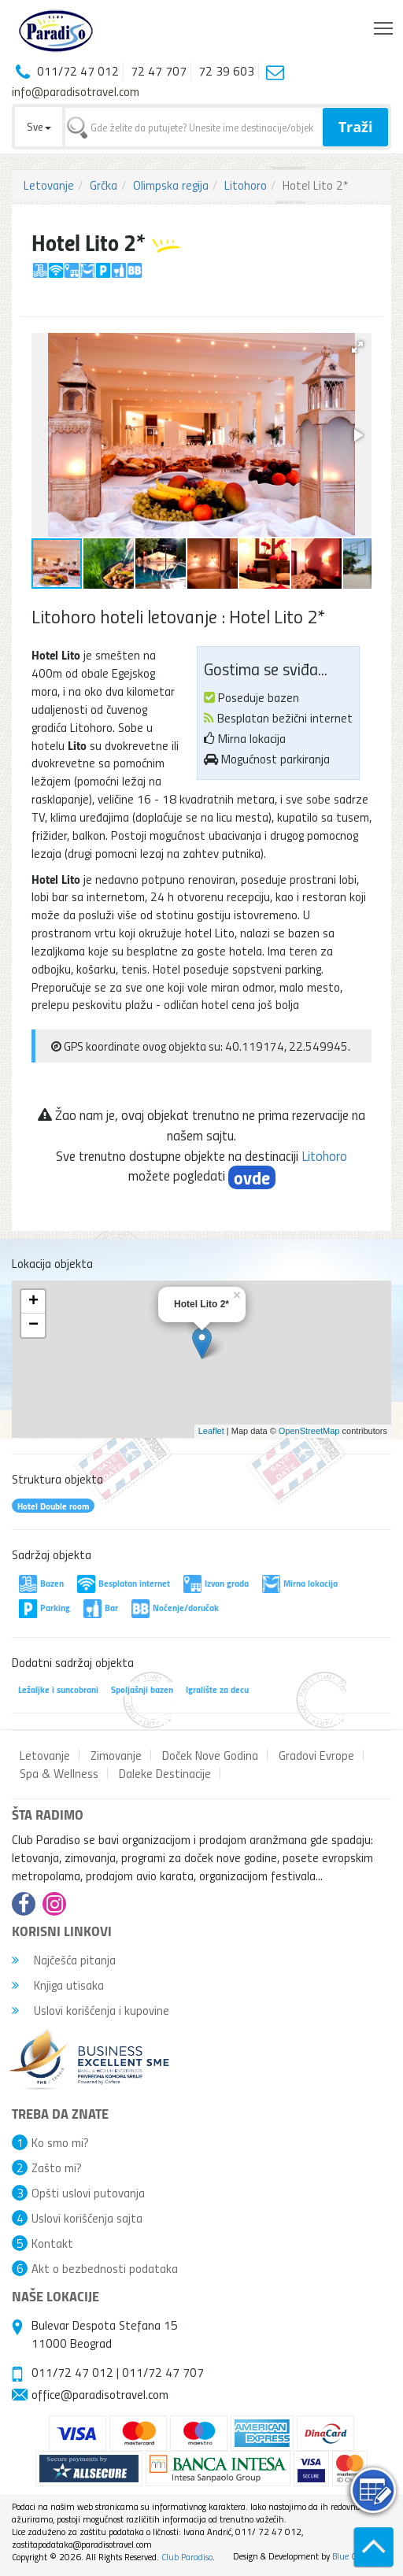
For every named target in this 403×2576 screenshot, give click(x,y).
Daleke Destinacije (165, 1773)
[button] (357, 347)
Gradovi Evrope (316, 1755)
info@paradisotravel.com (75, 91)
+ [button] (33, 1302)
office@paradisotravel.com (99, 2394)
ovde (252, 1177)
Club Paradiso (187, 2556)
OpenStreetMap (309, 1431)
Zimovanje (116, 1755)
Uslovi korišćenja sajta (86, 2218)
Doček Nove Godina (210, 1755)
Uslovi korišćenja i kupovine (90, 2010)
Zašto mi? (56, 2167)
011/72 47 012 (72, 2372)
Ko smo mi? (60, 2142)
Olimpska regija (171, 185)
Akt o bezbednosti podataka (104, 2268)
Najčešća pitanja (64, 1959)
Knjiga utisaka (58, 1985)
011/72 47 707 (163, 2372)
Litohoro (245, 185)
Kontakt (52, 2243)
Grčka (103, 185)
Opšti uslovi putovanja (88, 2192)
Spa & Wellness (59, 1773)
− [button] (33, 1325)
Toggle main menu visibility (384, 24)
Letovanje (49, 185)
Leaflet (211, 1431)
